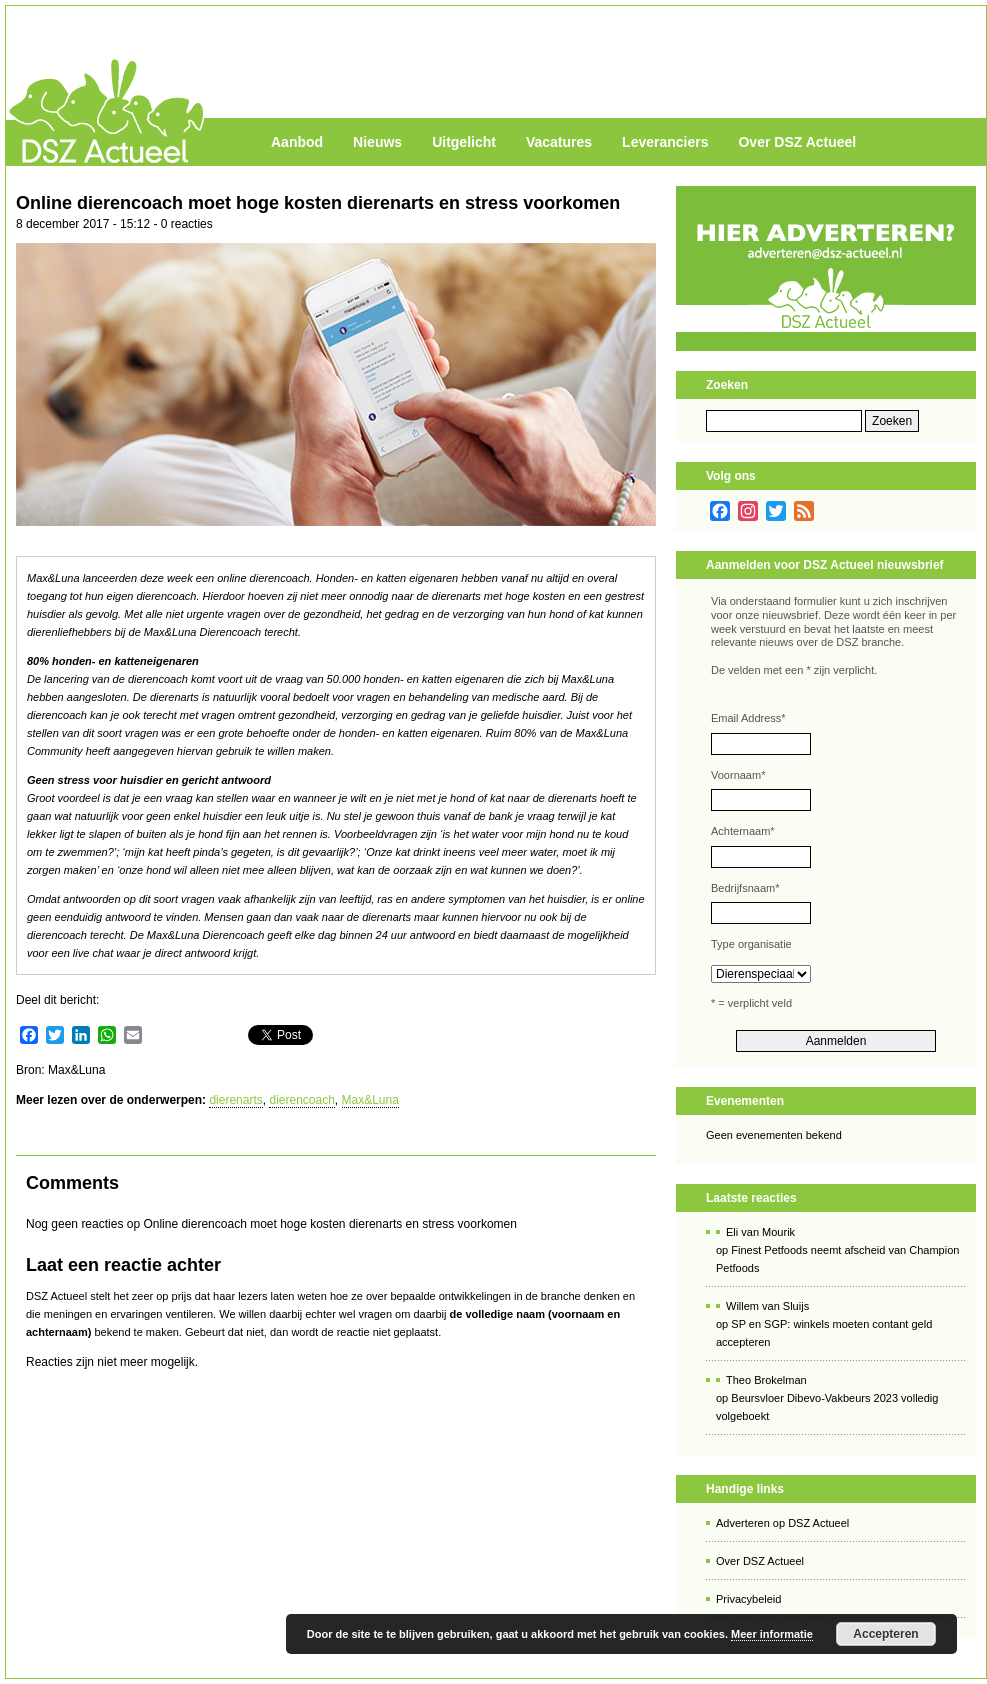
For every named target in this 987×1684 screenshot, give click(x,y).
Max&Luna (370, 1100)
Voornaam (738, 775)
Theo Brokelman (766, 1380)
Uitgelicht (464, 142)
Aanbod (297, 142)
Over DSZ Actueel (797, 142)
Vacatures (559, 142)
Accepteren (885, 1634)
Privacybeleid (748, 1599)
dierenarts (235, 1100)
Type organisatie (751, 944)
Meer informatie (772, 1634)
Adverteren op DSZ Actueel (782, 1523)
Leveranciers (665, 142)
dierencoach (301, 1100)
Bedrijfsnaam (745, 888)
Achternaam (743, 831)
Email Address (748, 718)
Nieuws (377, 142)
